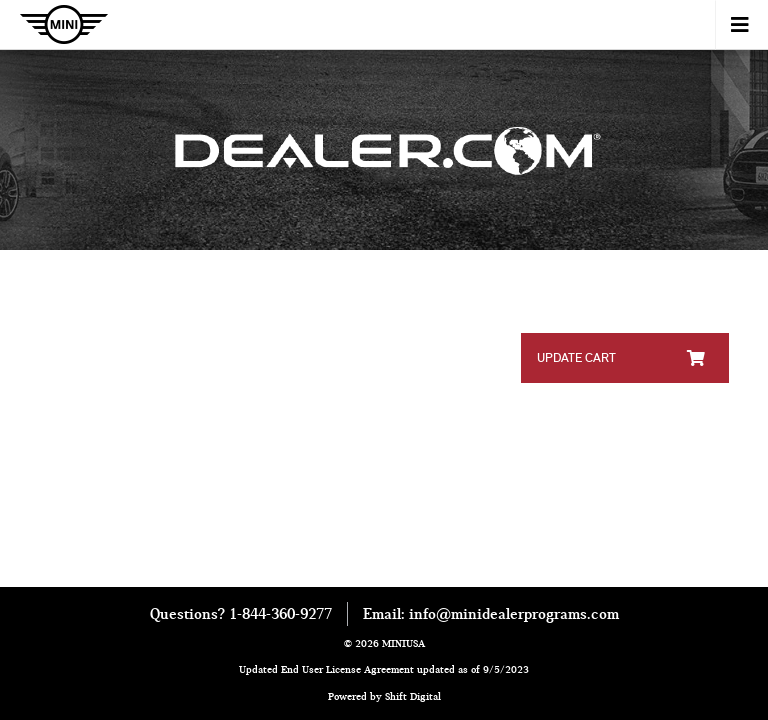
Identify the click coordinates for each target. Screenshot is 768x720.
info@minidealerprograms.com (514, 614)
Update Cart (621, 357)
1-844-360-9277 (280, 614)
